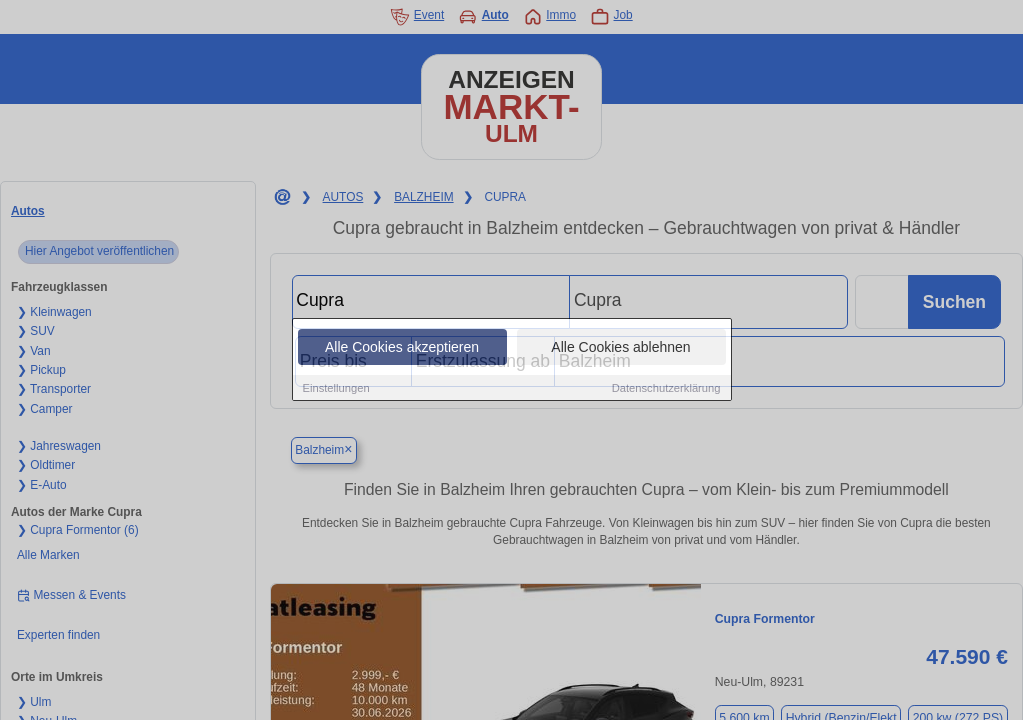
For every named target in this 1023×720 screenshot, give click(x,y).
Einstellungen (336, 389)
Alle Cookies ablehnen (620, 348)
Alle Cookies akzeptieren (402, 348)
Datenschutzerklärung (666, 389)
